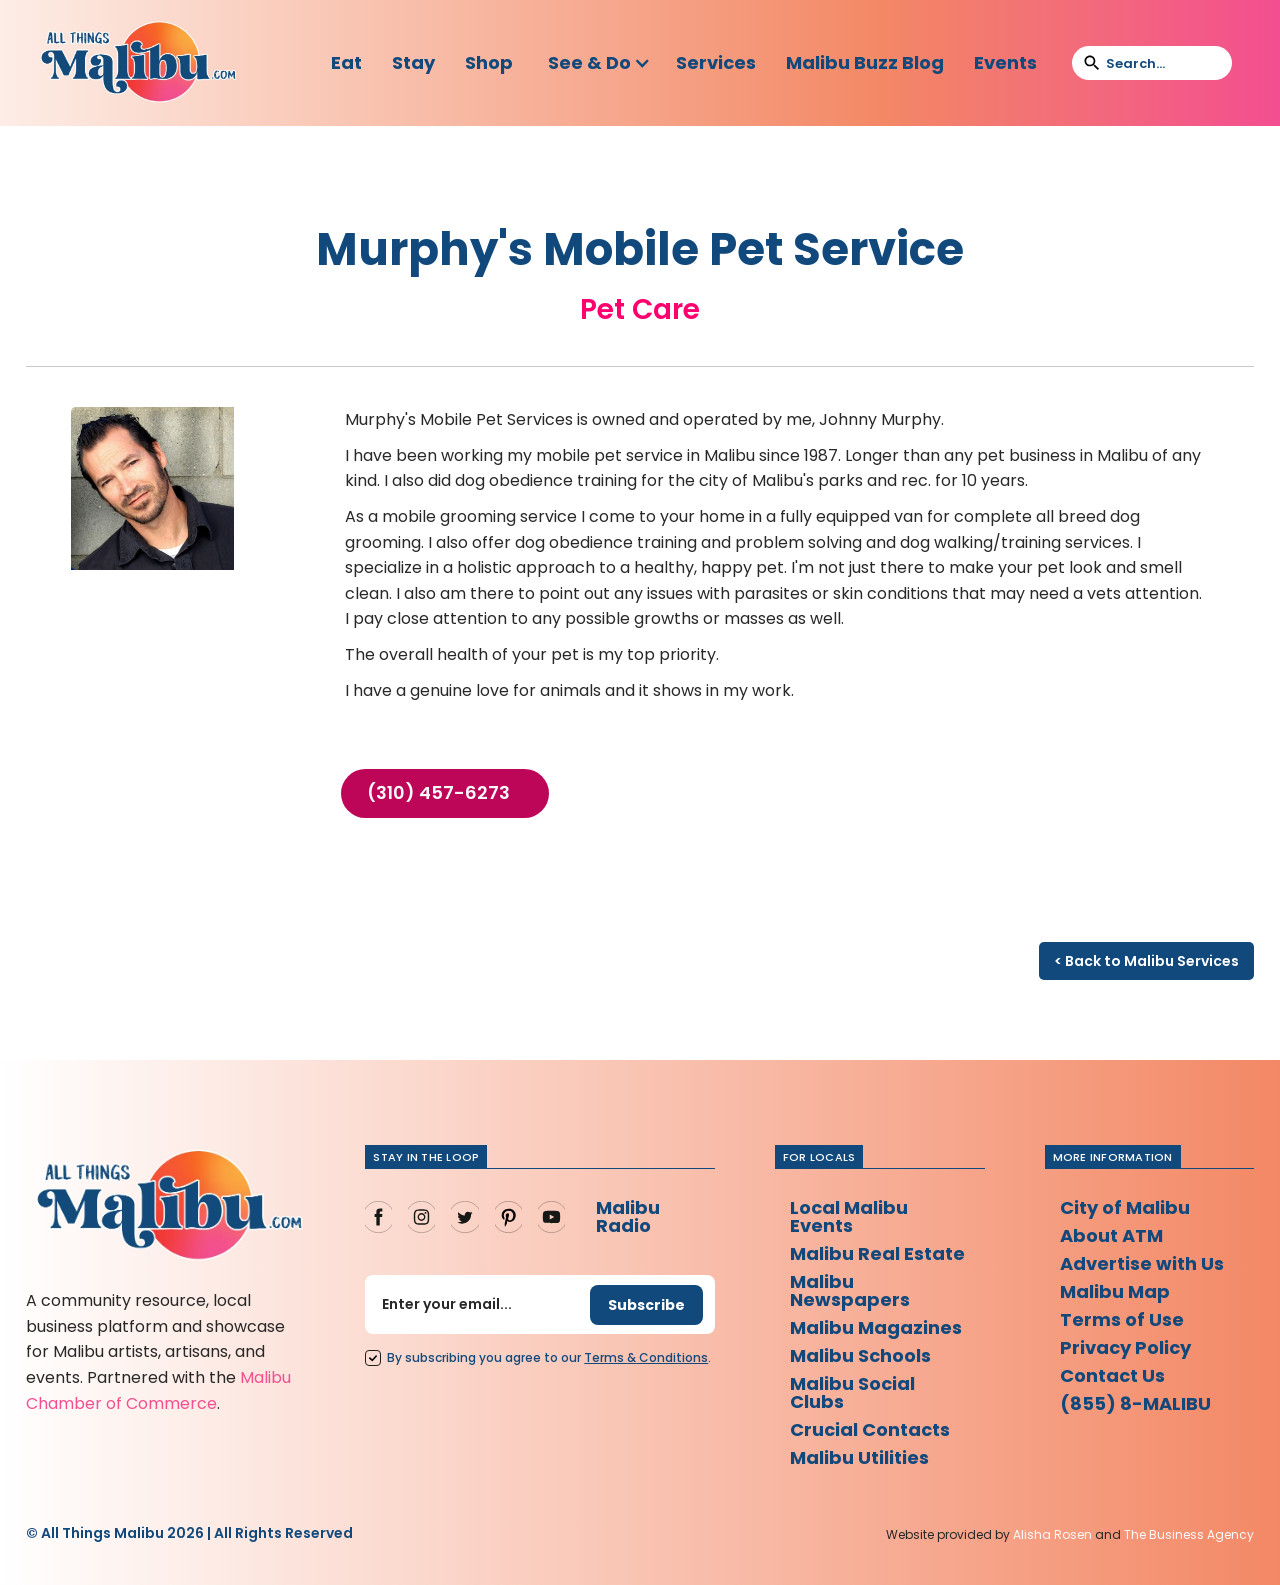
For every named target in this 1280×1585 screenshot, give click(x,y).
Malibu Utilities (859, 1457)
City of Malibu (1125, 1207)
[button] (599, 63)
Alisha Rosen (1052, 1534)
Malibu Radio (628, 1216)
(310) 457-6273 (438, 793)
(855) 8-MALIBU (1135, 1403)
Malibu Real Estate (877, 1253)
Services (716, 62)
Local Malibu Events (849, 1216)
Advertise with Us (1142, 1263)
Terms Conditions (646, 1357)
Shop (489, 62)
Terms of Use (1122, 1319)
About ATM (1111, 1235)
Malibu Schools (860, 1355)
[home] (138, 63)
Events (1005, 62)
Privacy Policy (1125, 1347)
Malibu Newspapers (850, 1290)
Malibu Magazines (876, 1327)
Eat (346, 62)
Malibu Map (1115, 1291)
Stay (413, 62)
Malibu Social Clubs (852, 1392)
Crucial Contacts (870, 1429)
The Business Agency (1189, 1534)
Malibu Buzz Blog (865, 62)
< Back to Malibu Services (1146, 961)
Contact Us (1112, 1375)
